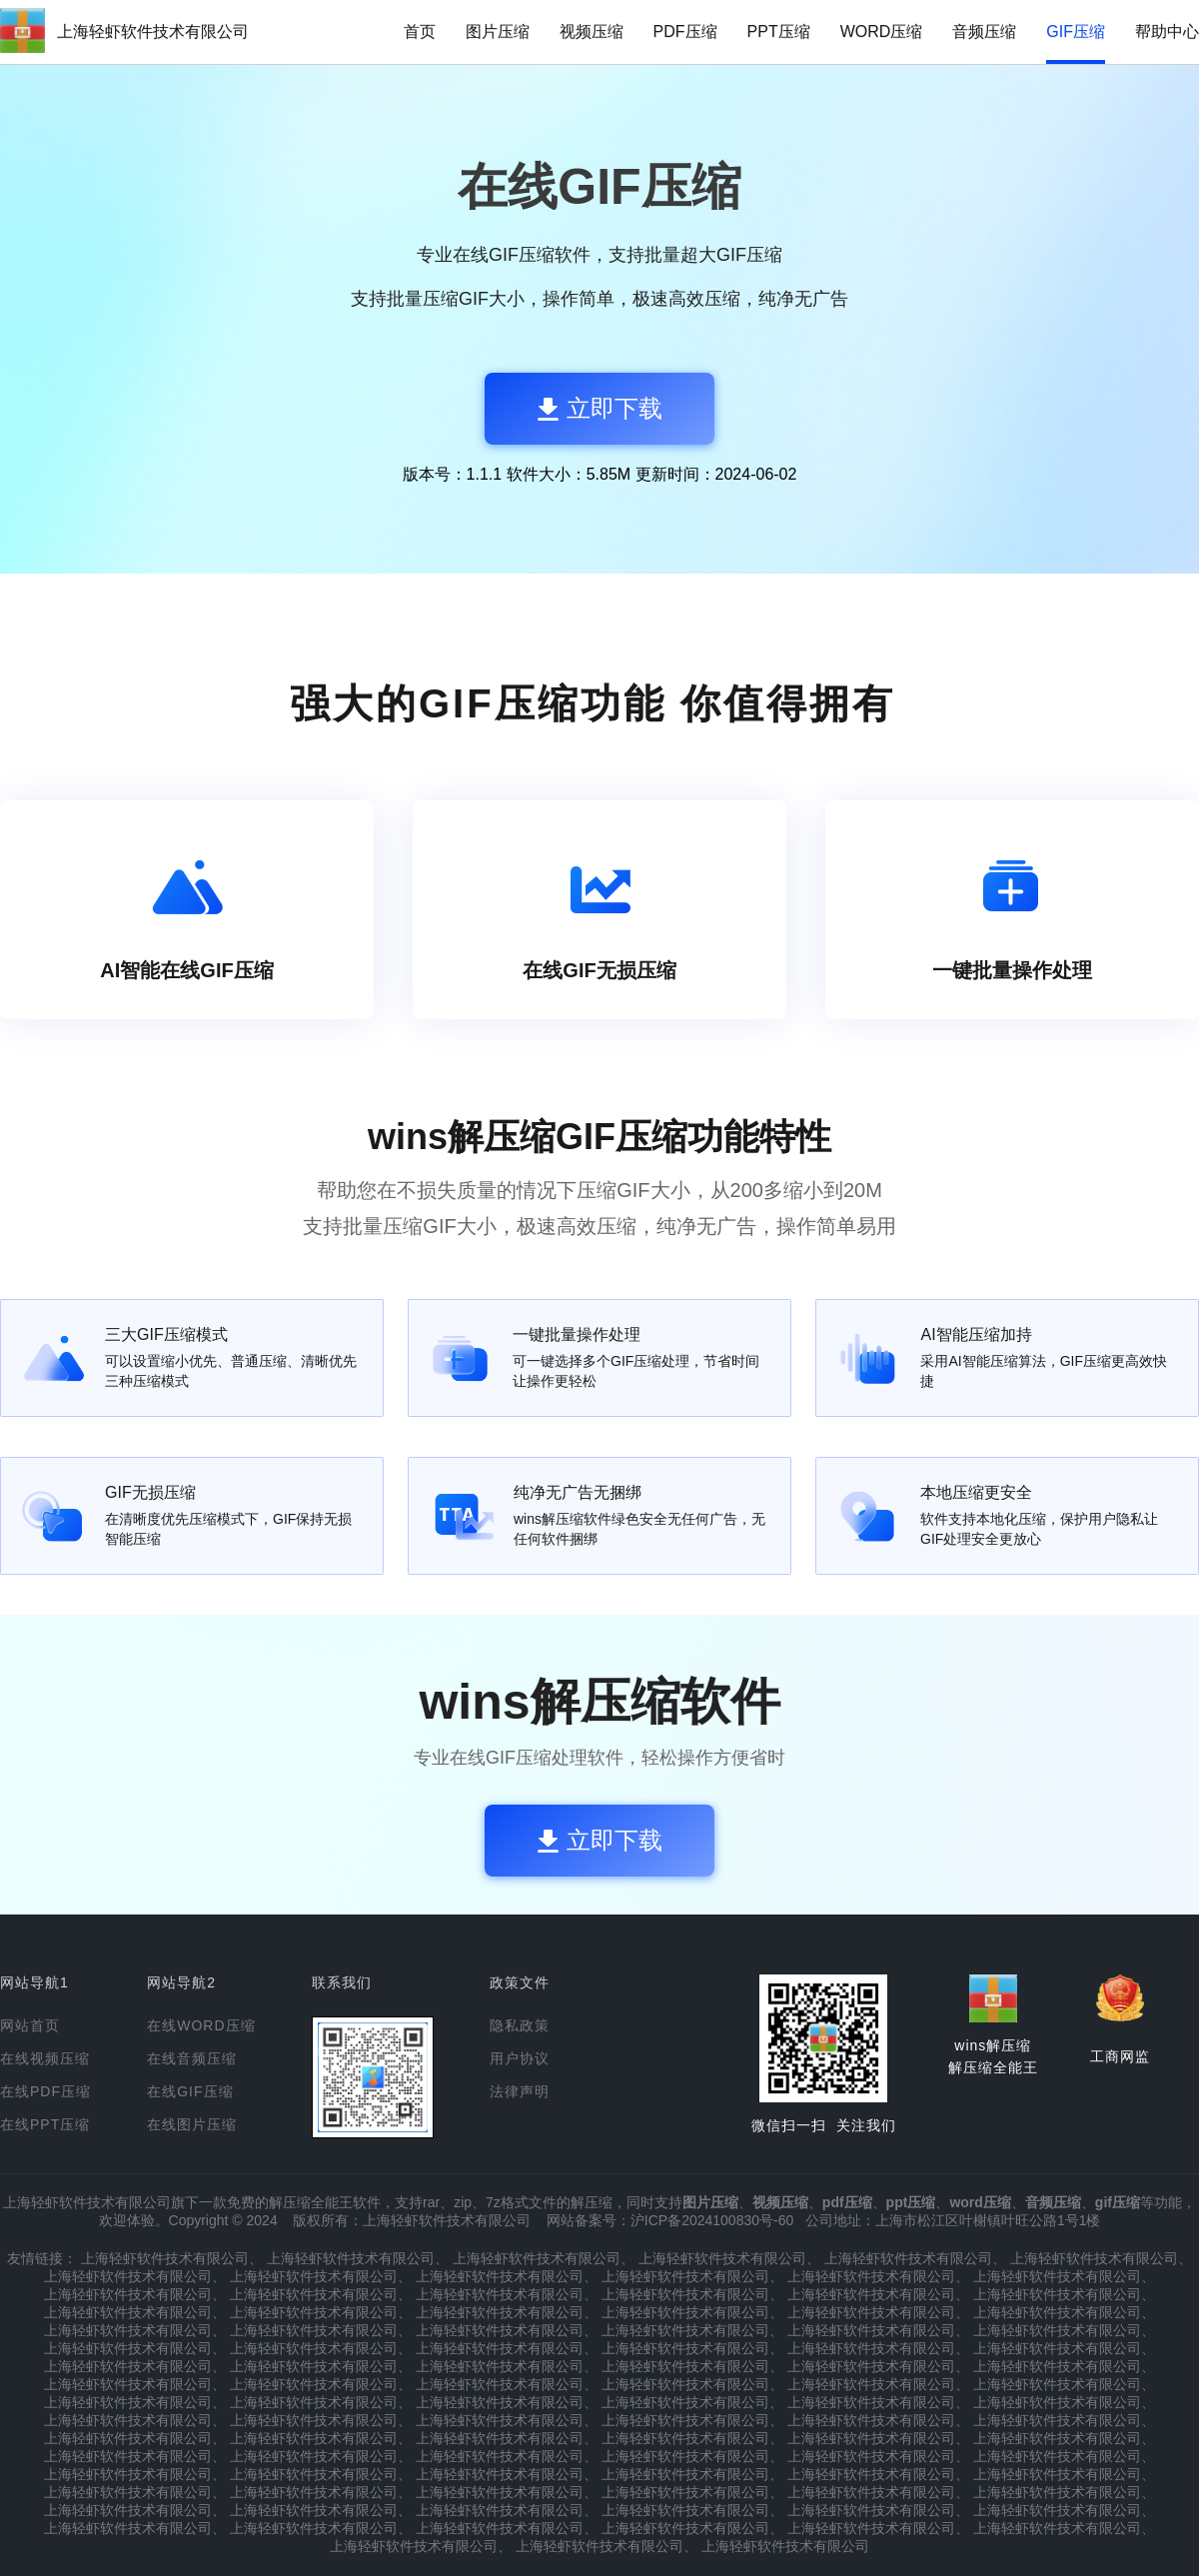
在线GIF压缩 (190, 2091)
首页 (420, 31)
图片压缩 (498, 31)
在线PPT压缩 (45, 2124)
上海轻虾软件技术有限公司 (153, 31)
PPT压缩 (778, 31)
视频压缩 (591, 31)
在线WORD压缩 (201, 2025)
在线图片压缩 (192, 2124)
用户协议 (520, 2058)
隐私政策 (520, 2025)
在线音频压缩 (192, 2058)
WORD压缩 (881, 31)
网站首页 (30, 2025)
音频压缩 (984, 31)
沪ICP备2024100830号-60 (711, 2220)
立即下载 (600, 408)
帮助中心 (1167, 31)
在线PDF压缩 (45, 2091)
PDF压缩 (685, 31)
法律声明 (520, 2091)
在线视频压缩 (45, 2058)
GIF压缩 (1075, 31)
